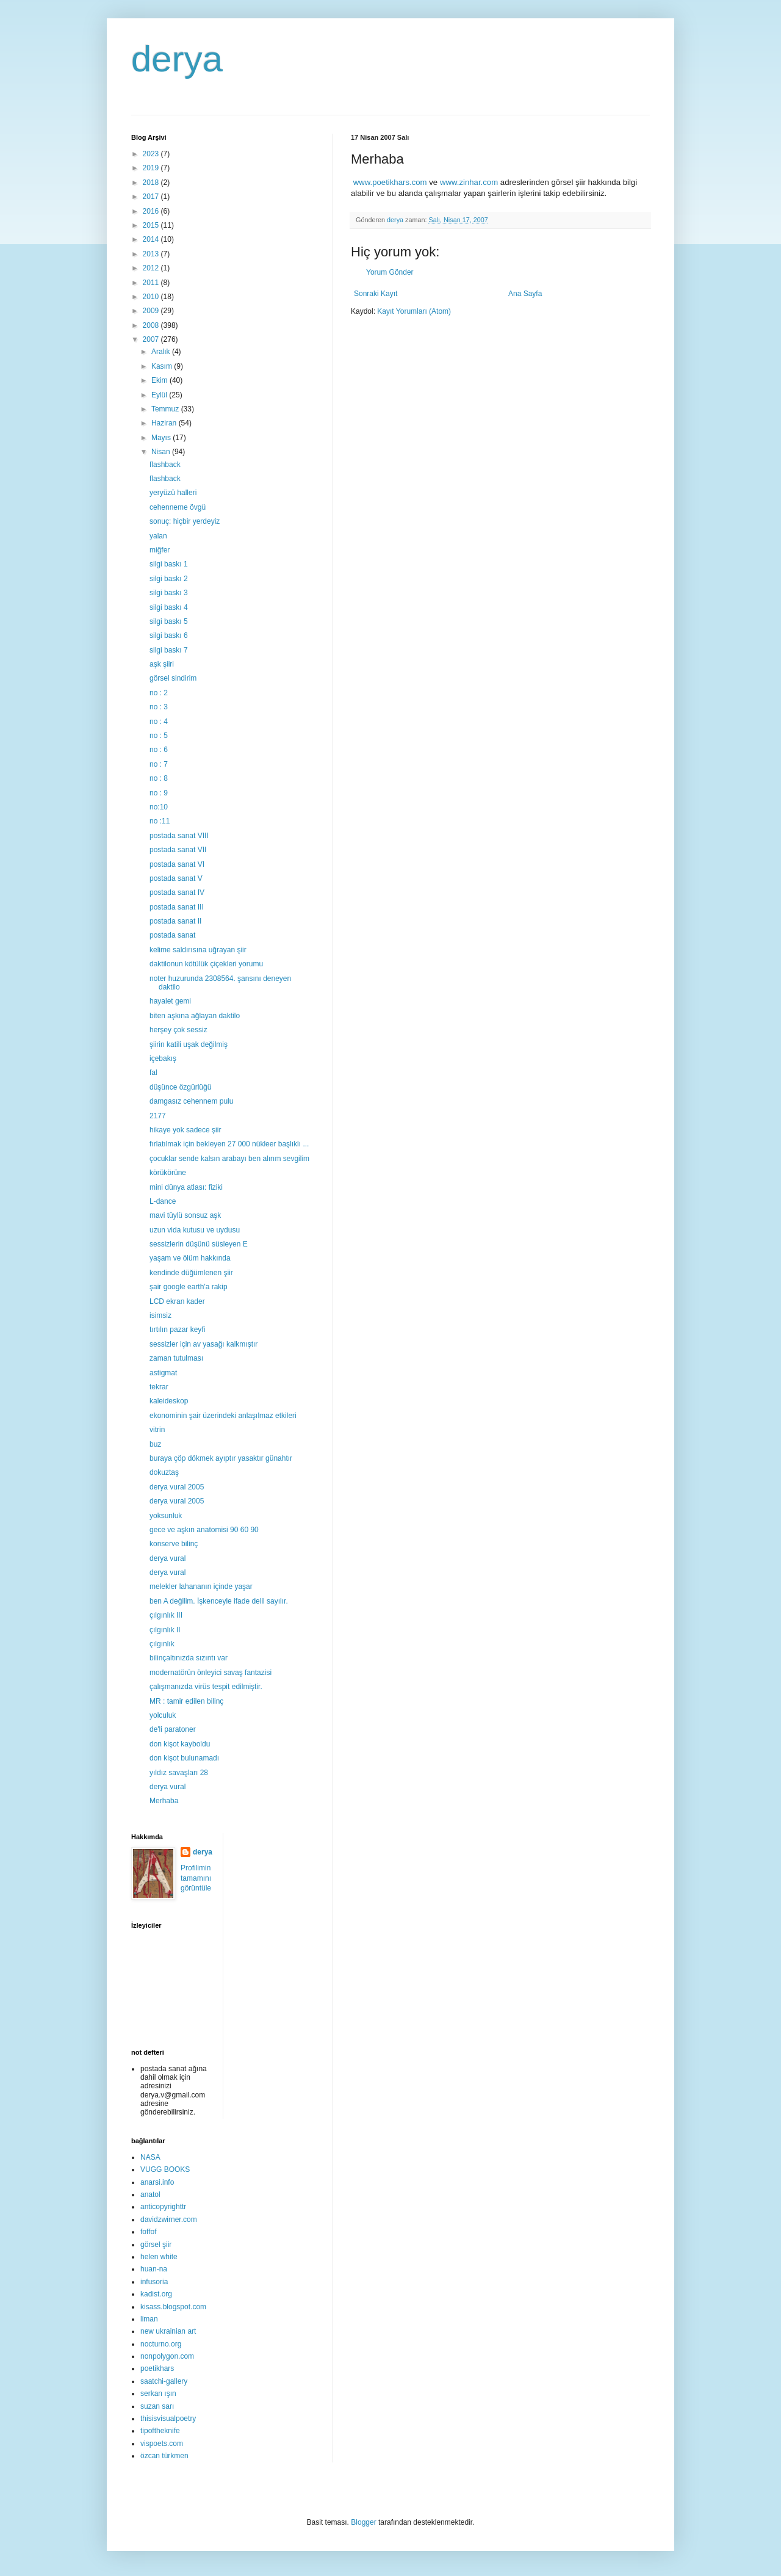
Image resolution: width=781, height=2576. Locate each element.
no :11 (159, 821)
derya (177, 58)
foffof (148, 2231)
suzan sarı (157, 2406)
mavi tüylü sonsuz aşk (185, 1215)
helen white (159, 2256)
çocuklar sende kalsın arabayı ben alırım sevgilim (229, 1158)
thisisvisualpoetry (168, 2418)
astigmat (163, 1373)
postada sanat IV (176, 892)
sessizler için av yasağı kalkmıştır (203, 1344)
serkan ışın (158, 2393)
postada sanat (172, 935)
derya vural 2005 (176, 1487)
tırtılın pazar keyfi (177, 1329)
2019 (152, 168)
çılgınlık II (165, 1630)
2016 (152, 211)
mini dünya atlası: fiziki (186, 1187)
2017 (152, 196)
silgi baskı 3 (168, 592)
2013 (152, 254)
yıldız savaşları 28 (178, 1772)
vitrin (157, 1429)
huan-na (153, 2269)
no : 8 (158, 778)
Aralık (161, 351)
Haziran (165, 423)
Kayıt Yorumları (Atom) (414, 311)
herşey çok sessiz (178, 1030)
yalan (158, 536)
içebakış (162, 1058)
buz (155, 1444)
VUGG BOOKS (165, 2169)
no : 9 (158, 793)
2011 (152, 282)
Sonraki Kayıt (375, 293)
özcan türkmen (164, 2455)
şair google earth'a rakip (188, 1287)
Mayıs (162, 437)
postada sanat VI (176, 864)
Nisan (161, 451)
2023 (152, 154)
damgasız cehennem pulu (191, 1101)
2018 (152, 182)
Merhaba (163, 1800)
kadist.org (156, 2294)
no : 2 (158, 693)
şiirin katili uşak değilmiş (188, 1044)
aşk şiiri (161, 664)
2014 (152, 239)
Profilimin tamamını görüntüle (196, 1878)
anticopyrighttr (163, 2206)
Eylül (160, 395)
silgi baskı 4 (168, 607)
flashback (165, 464)
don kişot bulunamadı (184, 1758)
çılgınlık (162, 1644)
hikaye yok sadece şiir (185, 1130)
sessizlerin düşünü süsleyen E (198, 1244)
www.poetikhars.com (390, 182)
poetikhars (157, 2368)
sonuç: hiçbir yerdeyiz (184, 521)
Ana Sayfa (525, 293)
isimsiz (160, 1315)
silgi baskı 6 (168, 635)
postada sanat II (175, 921)
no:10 (158, 807)
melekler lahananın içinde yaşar (201, 1586)
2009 (152, 310)
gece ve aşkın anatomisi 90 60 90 (204, 1529)
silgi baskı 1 (168, 564)
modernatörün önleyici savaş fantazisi (210, 1672)
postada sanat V (176, 878)
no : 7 (158, 764)
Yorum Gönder (390, 272)
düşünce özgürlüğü (180, 1087)
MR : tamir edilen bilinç (186, 1701)
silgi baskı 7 (168, 650)
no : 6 (158, 749)
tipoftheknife (160, 2430)
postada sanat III (176, 907)
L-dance (162, 1201)
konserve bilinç (173, 1543)
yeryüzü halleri (172, 492)
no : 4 (158, 721)
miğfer (159, 550)
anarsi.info (157, 2182)
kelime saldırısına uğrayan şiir (198, 950)
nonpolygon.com (167, 2356)
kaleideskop (168, 1401)
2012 (152, 268)
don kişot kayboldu (179, 1744)
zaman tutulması (176, 1358)
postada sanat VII (177, 849)
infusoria (154, 2282)
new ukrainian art (168, 2331)
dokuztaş (164, 1472)
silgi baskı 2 (168, 578)
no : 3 (158, 707)
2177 (157, 1116)
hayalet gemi (170, 1001)
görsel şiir (155, 2244)
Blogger (363, 2522)
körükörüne (167, 1172)
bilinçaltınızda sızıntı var (188, 1658)
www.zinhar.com (469, 182)
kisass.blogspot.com (173, 2307)
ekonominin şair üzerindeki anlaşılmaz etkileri (223, 1415)
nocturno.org (160, 2344)
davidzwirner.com (168, 2219)
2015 (152, 225)
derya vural (167, 1558)
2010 (152, 296)
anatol (150, 2194)
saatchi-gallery (163, 2381)
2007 (152, 339)
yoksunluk (165, 1515)
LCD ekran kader (177, 1301)
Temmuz (166, 409)
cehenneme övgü (177, 507)
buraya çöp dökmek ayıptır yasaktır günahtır (220, 1458)
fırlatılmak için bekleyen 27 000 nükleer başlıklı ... (229, 1144)
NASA (150, 2157)
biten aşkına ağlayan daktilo (194, 1015)
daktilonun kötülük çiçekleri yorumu (206, 964)
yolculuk (162, 1715)
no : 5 (158, 735)
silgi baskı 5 (168, 621)
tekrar (158, 1387)
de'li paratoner (172, 1729)
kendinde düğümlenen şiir (191, 1272)
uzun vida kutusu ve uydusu (194, 1230)
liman (149, 2319)
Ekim (160, 380)
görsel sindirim (172, 678)
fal (153, 1072)
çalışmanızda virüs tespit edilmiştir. (205, 1686)
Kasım (162, 366)
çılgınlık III (165, 1615)
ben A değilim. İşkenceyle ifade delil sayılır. (218, 1601)
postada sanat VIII (179, 835)
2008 (152, 325)
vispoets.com (161, 2443)
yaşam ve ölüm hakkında (190, 1258)
